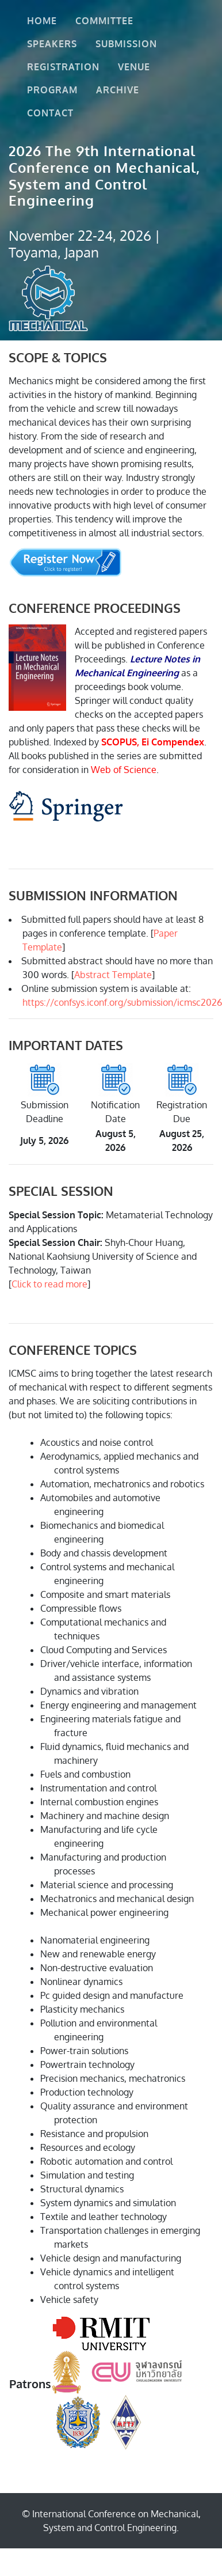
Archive (120, 90)
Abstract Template (113, 974)
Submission (128, 44)
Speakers (54, 44)
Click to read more (49, 1284)
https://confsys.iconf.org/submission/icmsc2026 (122, 1002)
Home (44, 20)
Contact (53, 113)
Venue (136, 67)
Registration (65, 67)
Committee (106, 20)
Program (55, 90)
